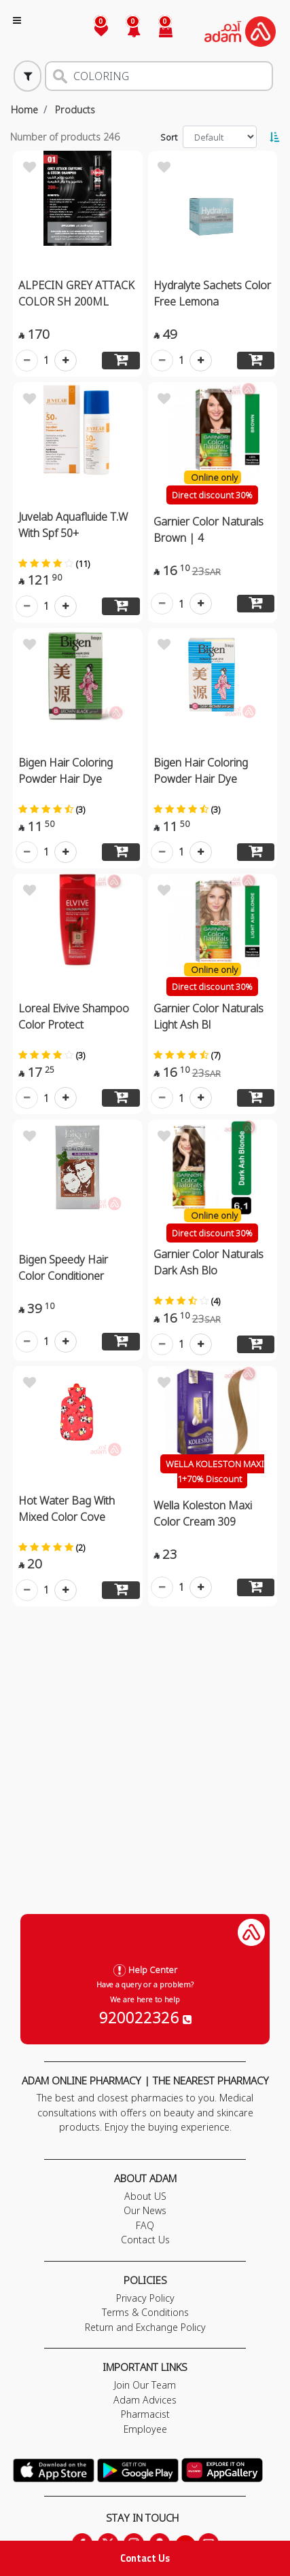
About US (145, 2196)
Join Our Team (145, 2384)
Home (24, 109)
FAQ (145, 2225)
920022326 (145, 2017)
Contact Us (145, 2558)
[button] (125, 31)
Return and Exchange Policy (145, 2327)
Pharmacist (145, 2414)
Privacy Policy (145, 2298)
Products (75, 109)
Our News (145, 2210)
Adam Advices (145, 2399)
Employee (145, 2429)
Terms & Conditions (145, 2312)
